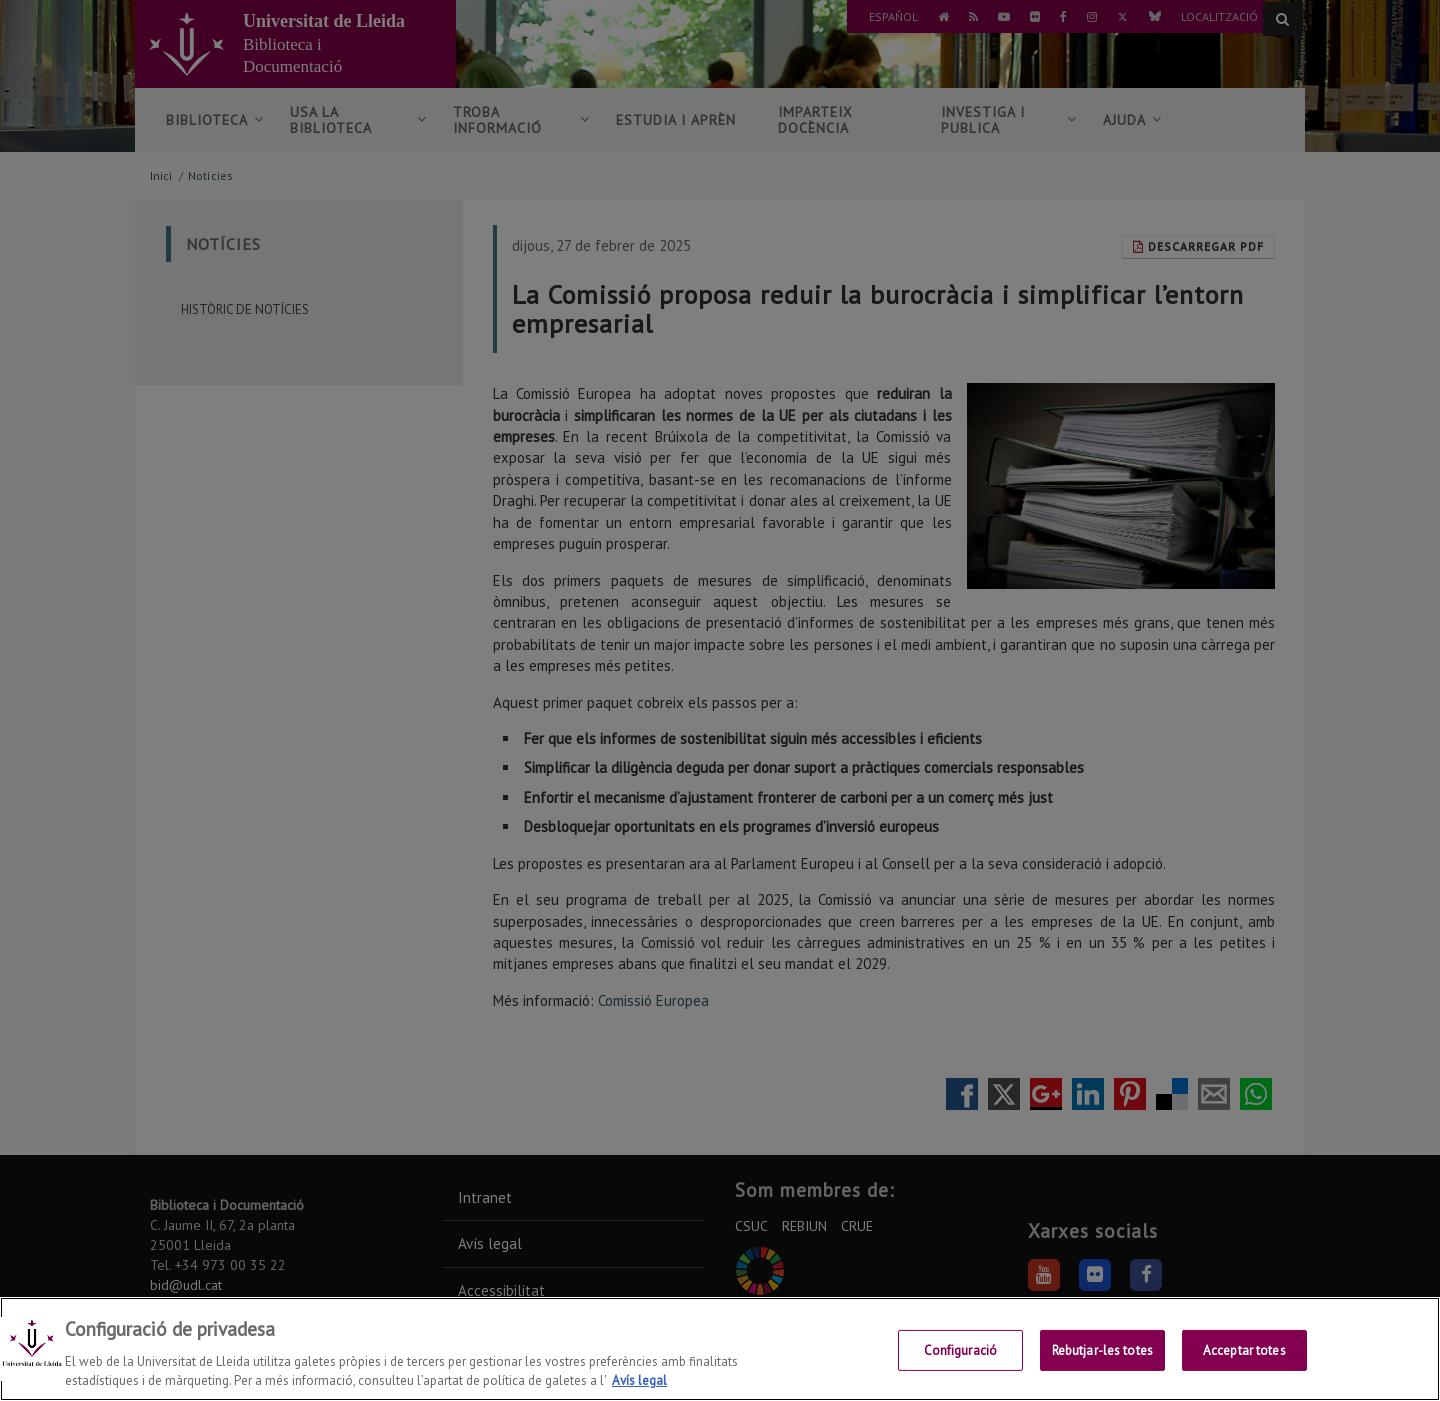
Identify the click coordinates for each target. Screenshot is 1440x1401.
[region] (720, 1349)
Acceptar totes (1244, 1350)
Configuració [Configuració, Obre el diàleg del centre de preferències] (961, 1350)
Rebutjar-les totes (1102, 1350)
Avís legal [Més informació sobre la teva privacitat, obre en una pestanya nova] (639, 1380)
